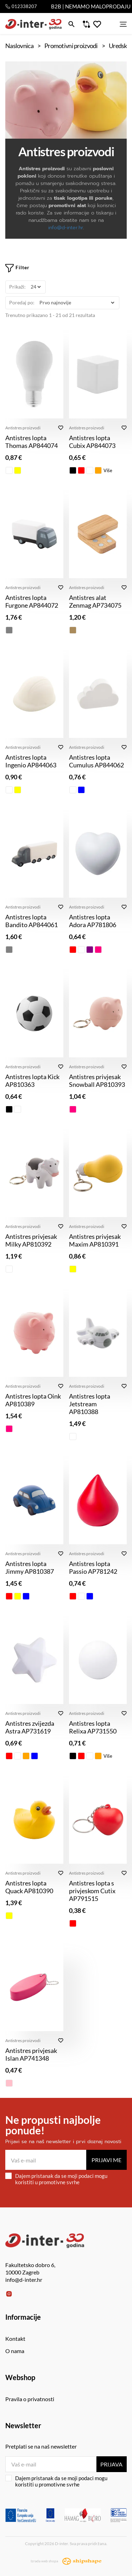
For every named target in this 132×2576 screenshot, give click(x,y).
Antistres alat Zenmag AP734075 (95, 601)
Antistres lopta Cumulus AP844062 (96, 761)
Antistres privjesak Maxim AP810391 (95, 1240)
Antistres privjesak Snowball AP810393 (97, 1080)
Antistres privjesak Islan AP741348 (31, 2054)
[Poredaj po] (76, 303)
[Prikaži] (35, 287)
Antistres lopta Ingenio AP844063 (30, 761)
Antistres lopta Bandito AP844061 (31, 921)
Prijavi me (106, 2159)
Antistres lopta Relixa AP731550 (93, 1727)
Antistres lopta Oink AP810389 (33, 1400)
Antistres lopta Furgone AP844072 (31, 601)
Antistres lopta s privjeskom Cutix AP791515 (92, 1890)
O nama (14, 2350)
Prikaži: (17, 287)
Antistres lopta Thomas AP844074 (31, 441)
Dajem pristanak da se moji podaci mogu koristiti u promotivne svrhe (56, 2179)
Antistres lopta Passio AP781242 (93, 1567)
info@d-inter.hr (65, 227)
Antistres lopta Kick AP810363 (32, 1080)
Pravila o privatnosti (29, 2399)
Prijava (111, 2464)
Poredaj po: (21, 302)
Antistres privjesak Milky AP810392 (31, 1240)
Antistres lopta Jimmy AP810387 (29, 1567)
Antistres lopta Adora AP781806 (92, 921)
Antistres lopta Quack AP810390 (29, 1887)
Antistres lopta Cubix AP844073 (92, 441)
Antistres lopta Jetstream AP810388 (89, 1403)
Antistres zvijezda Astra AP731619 (29, 1727)
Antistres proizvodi (22, 427)
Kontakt (15, 2338)
